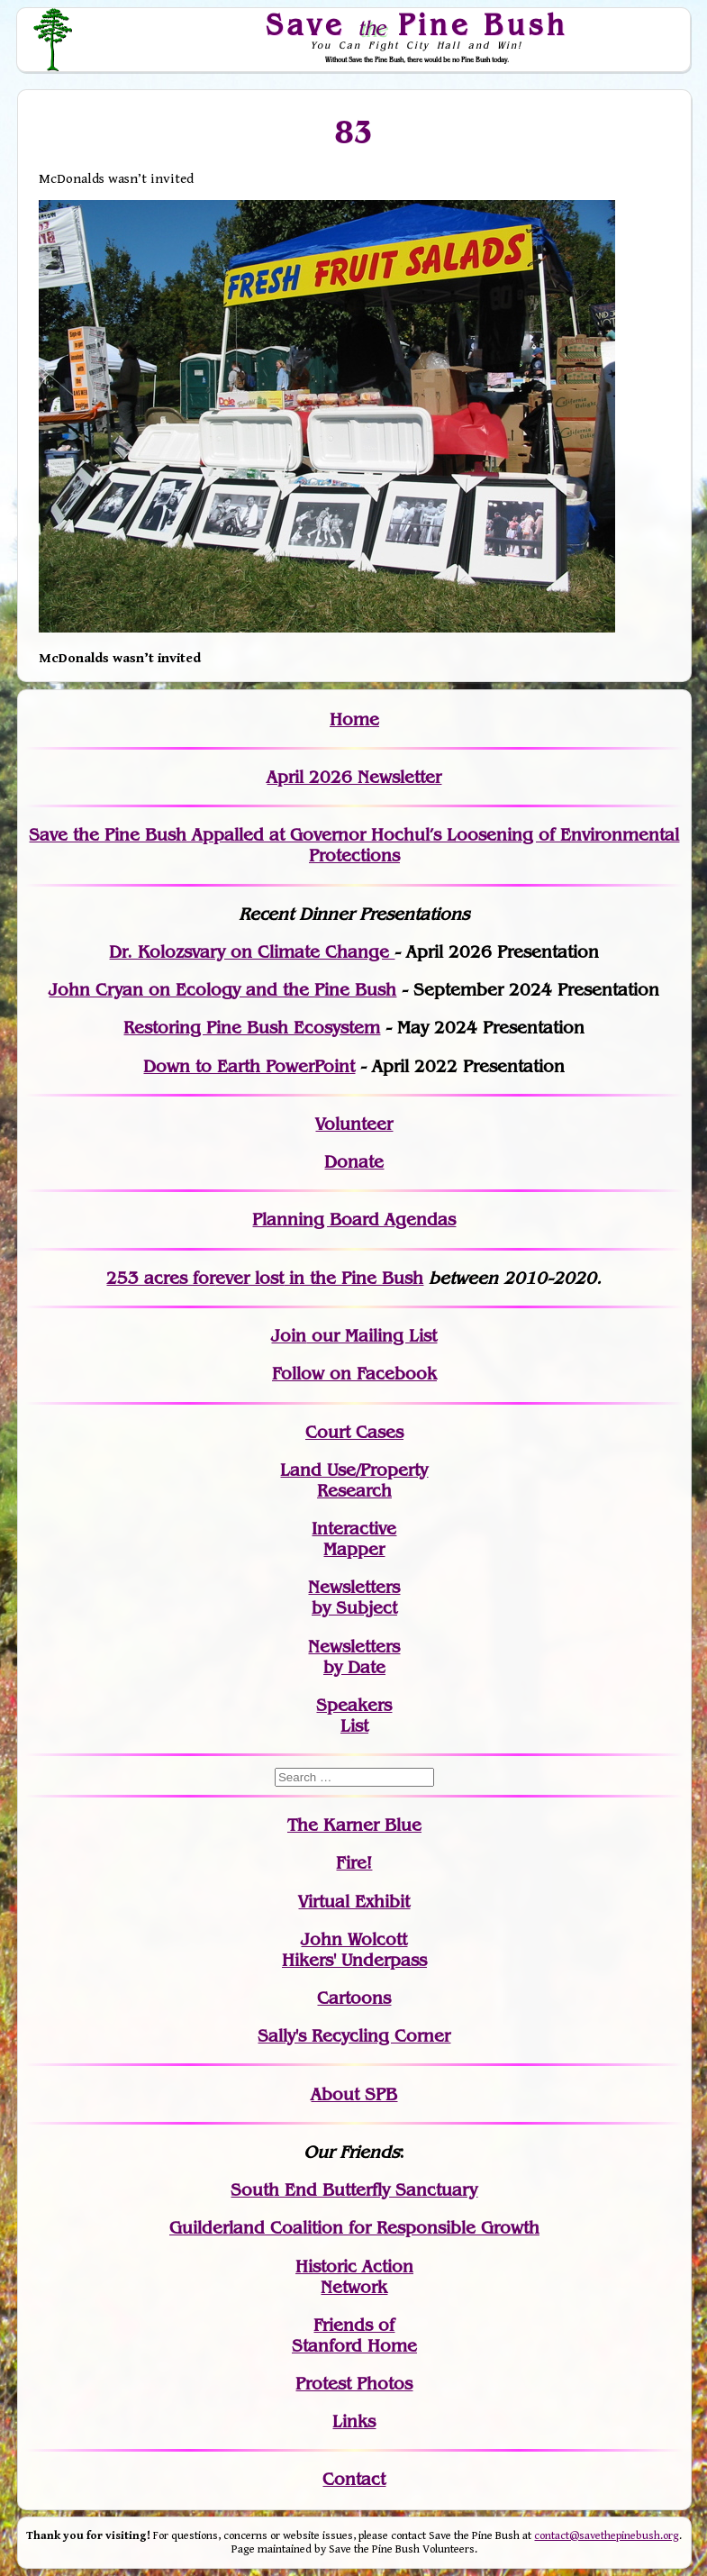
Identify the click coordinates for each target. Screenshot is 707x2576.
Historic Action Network (354, 2277)
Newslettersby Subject (354, 1597)
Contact (353, 2479)
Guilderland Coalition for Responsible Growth (354, 2227)
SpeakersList (354, 1715)
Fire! (354, 1862)
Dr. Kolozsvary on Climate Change (251, 952)
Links (354, 2421)
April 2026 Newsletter (354, 777)
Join (288, 1335)
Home (354, 719)
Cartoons (354, 1998)
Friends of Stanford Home (354, 2335)
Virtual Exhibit (354, 1901)
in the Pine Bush (319, 1278)
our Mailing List (371, 1335)
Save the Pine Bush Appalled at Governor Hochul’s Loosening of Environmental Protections (354, 845)
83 (354, 131)
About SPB (354, 2094)
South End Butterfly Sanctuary (354, 2190)
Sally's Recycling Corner (354, 2035)
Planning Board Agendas (354, 1219)
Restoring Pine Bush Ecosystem (251, 1027)
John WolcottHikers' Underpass (354, 1950)
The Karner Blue (354, 1825)
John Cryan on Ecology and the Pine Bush (222, 989)
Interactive (354, 1528)
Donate (354, 1161)
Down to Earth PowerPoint (249, 1066)
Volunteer (354, 1124)
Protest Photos (353, 2383)
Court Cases (354, 1432)
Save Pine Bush (418, 24)
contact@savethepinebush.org (606, 2536)
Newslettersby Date (354, 1657)
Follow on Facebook (354, 1373)
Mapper (354, 1549)
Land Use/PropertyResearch (354, 1480)
